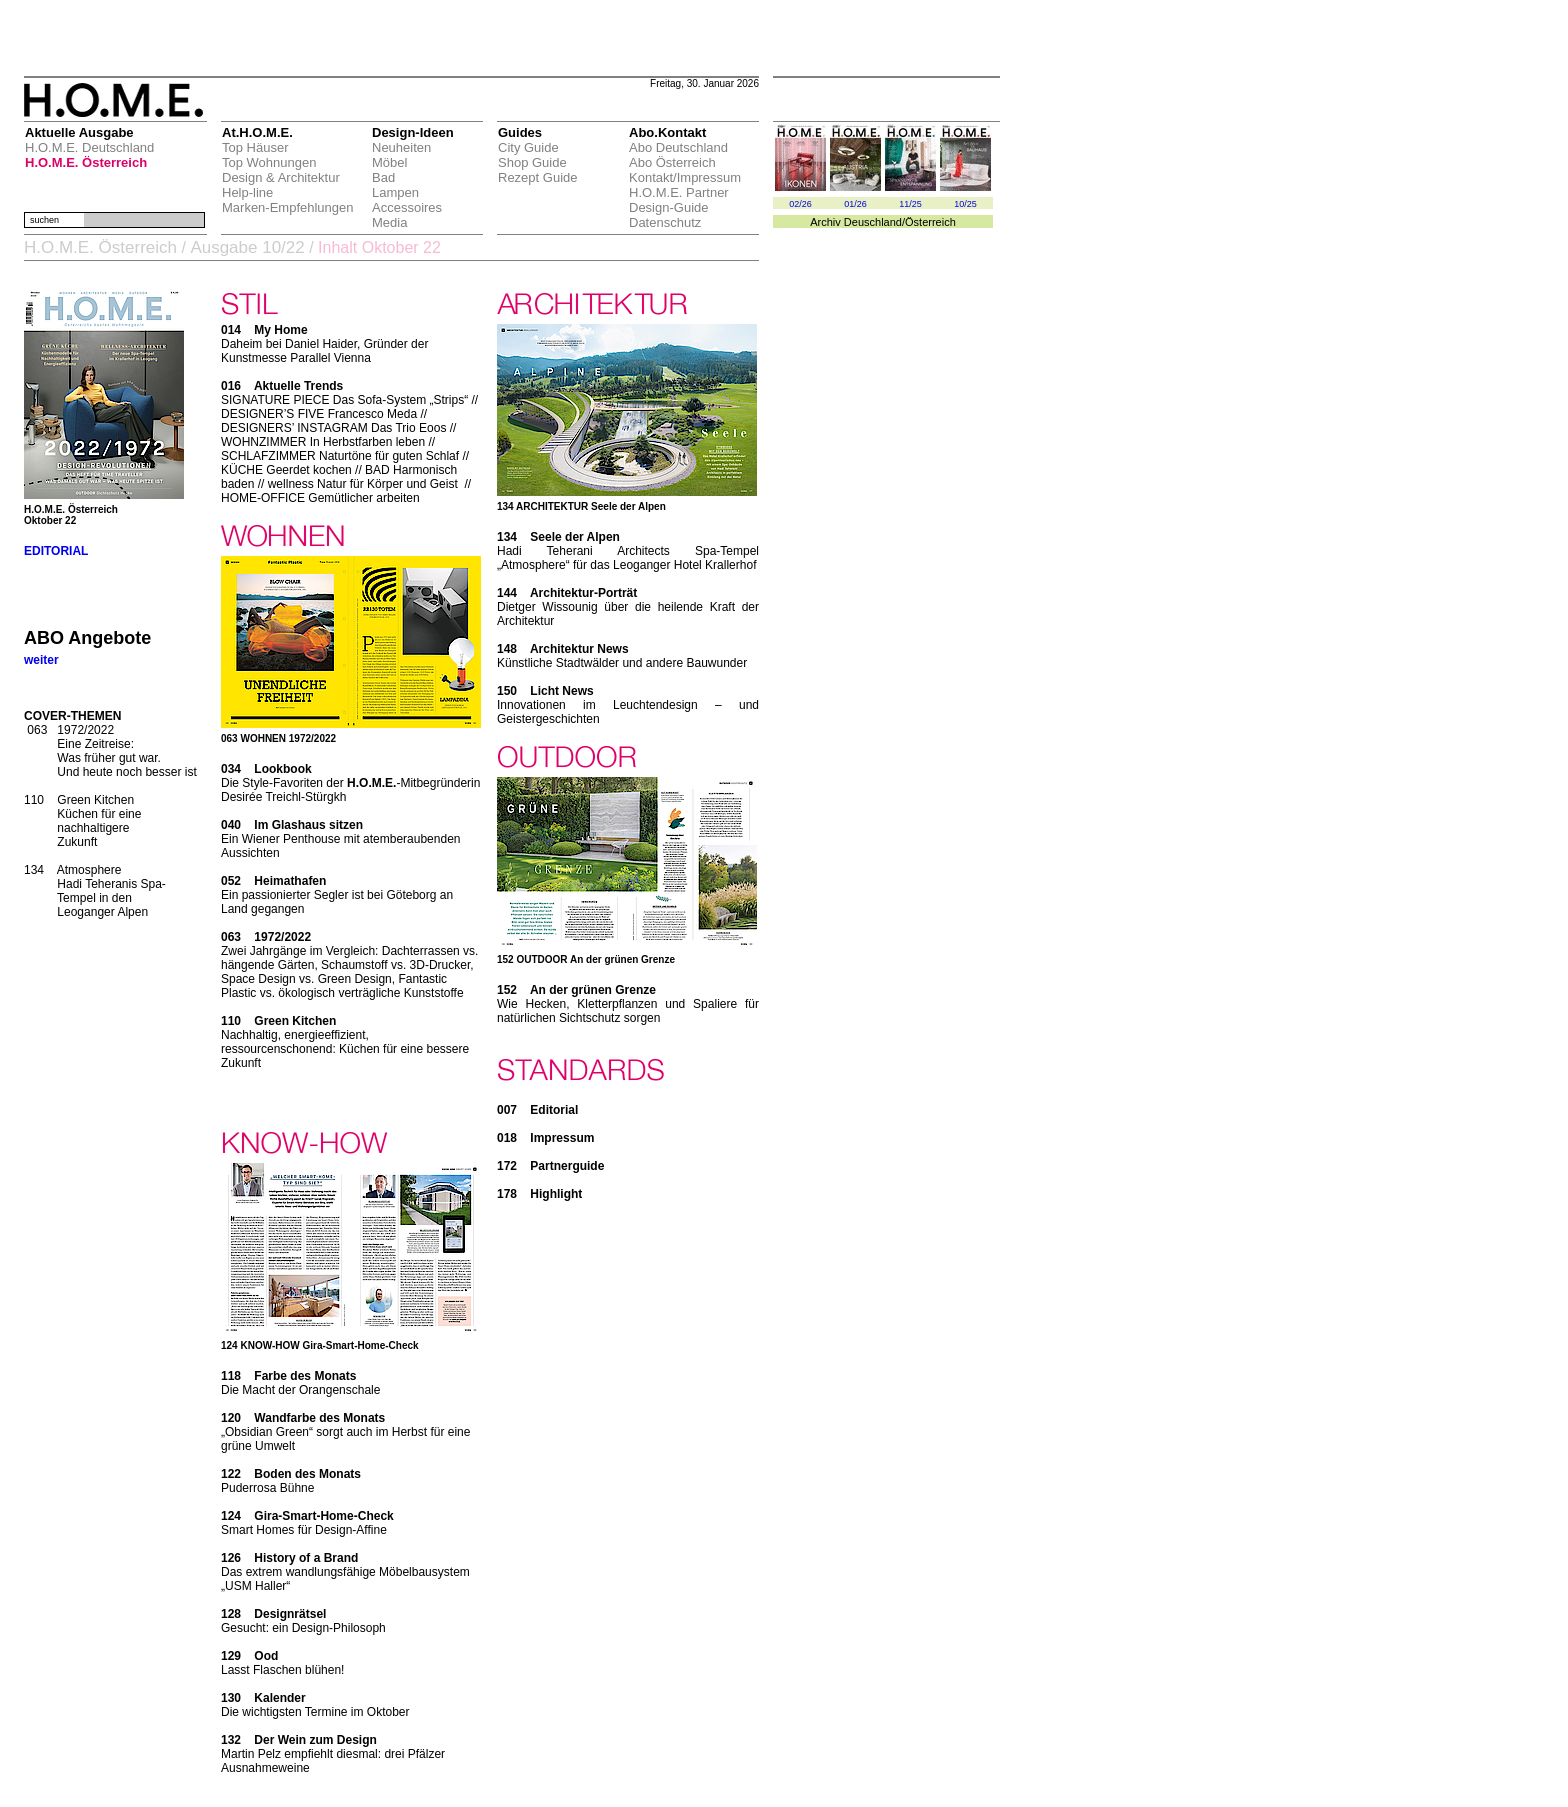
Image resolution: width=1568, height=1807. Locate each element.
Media (389, 222)
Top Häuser (255, 147)
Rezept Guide (538, 177)
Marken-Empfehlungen (288, 207)
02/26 (800, 204)
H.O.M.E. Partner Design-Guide (679, 200)
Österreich (930, 222)
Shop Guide (532, 162)
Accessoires (407, 207)
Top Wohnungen (269, 162)
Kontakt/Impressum (685, 177)
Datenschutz (665, 222)
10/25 (965, 204)
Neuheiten (401, 147)
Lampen (395, 192)
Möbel (389, 162)
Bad (383, 177)
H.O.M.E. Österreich (86, 162)
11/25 (910, 204)
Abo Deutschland (678, 147)
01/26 (855, 204)
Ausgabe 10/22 (247, 247)
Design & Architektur (281, 177)
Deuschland (873, 222)
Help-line (247, 192)
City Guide (528, 147)
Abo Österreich (672, 162)
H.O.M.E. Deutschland (89, 147)
